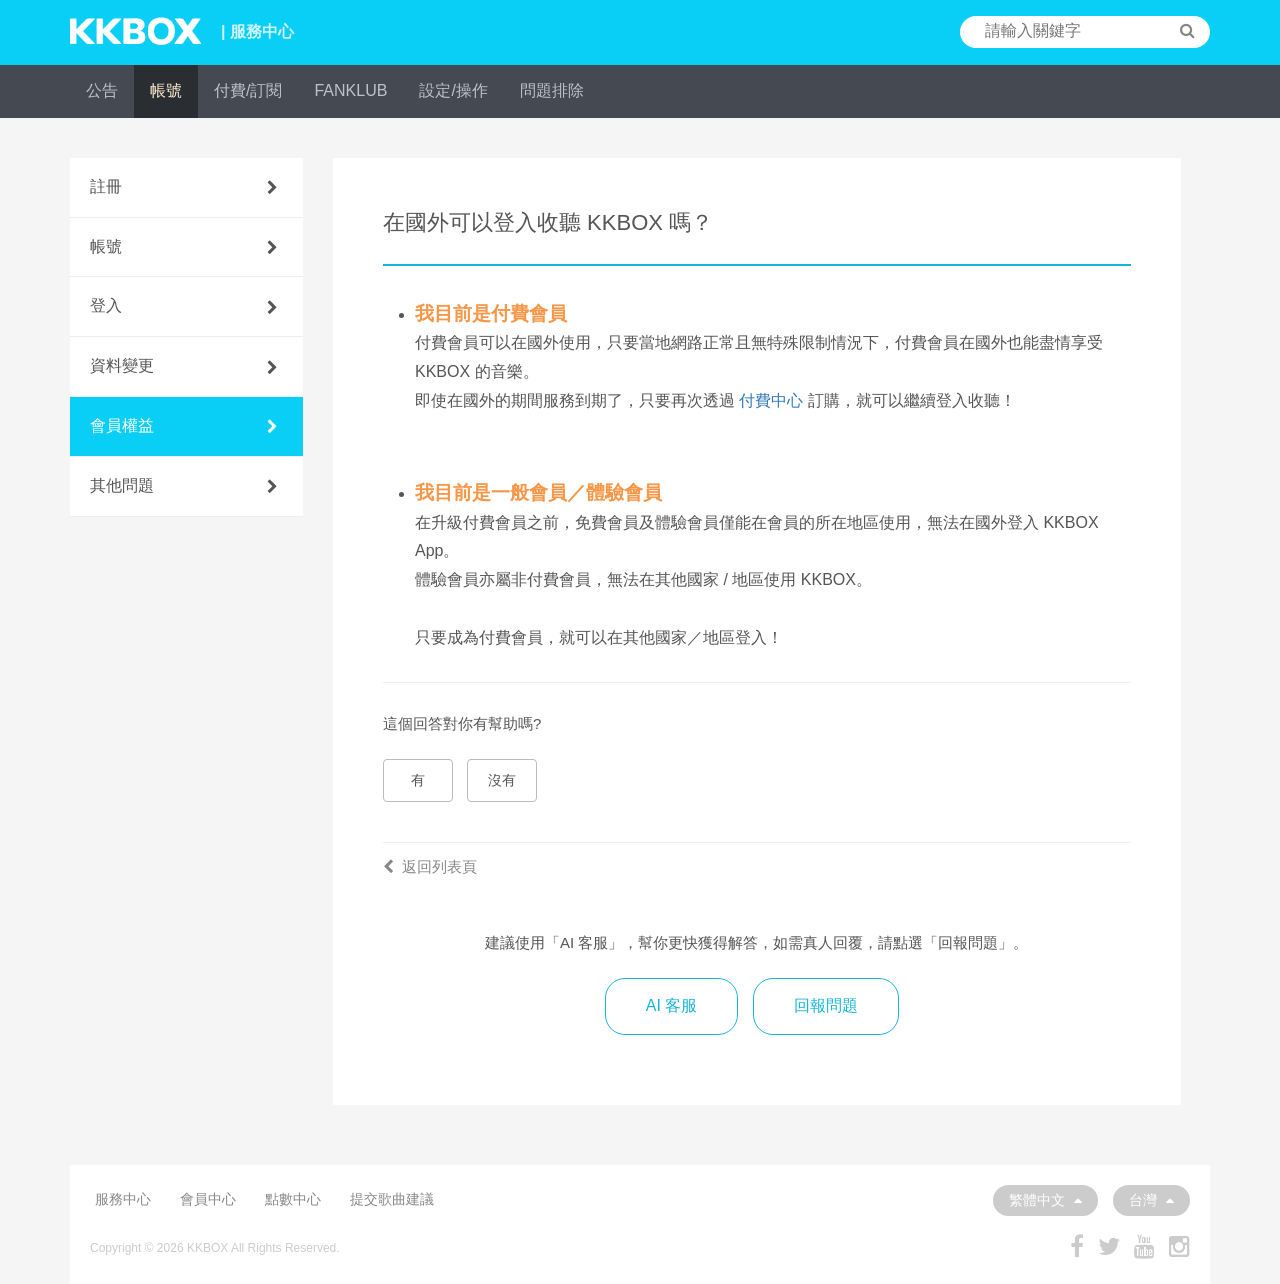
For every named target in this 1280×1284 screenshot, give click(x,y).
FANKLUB (350, 90)
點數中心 (293, 1199)
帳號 (166, 90)
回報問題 (826, 1005)
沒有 (502, 780)
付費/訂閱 (248, 90)
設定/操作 (453, 90)
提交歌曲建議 (392, 1199)
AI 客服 (672, 1005)
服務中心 (123, 1199)
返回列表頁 (430, 866)
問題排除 (552, 90)
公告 (102, 90)
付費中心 (771, 400)
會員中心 (208, 1199)
